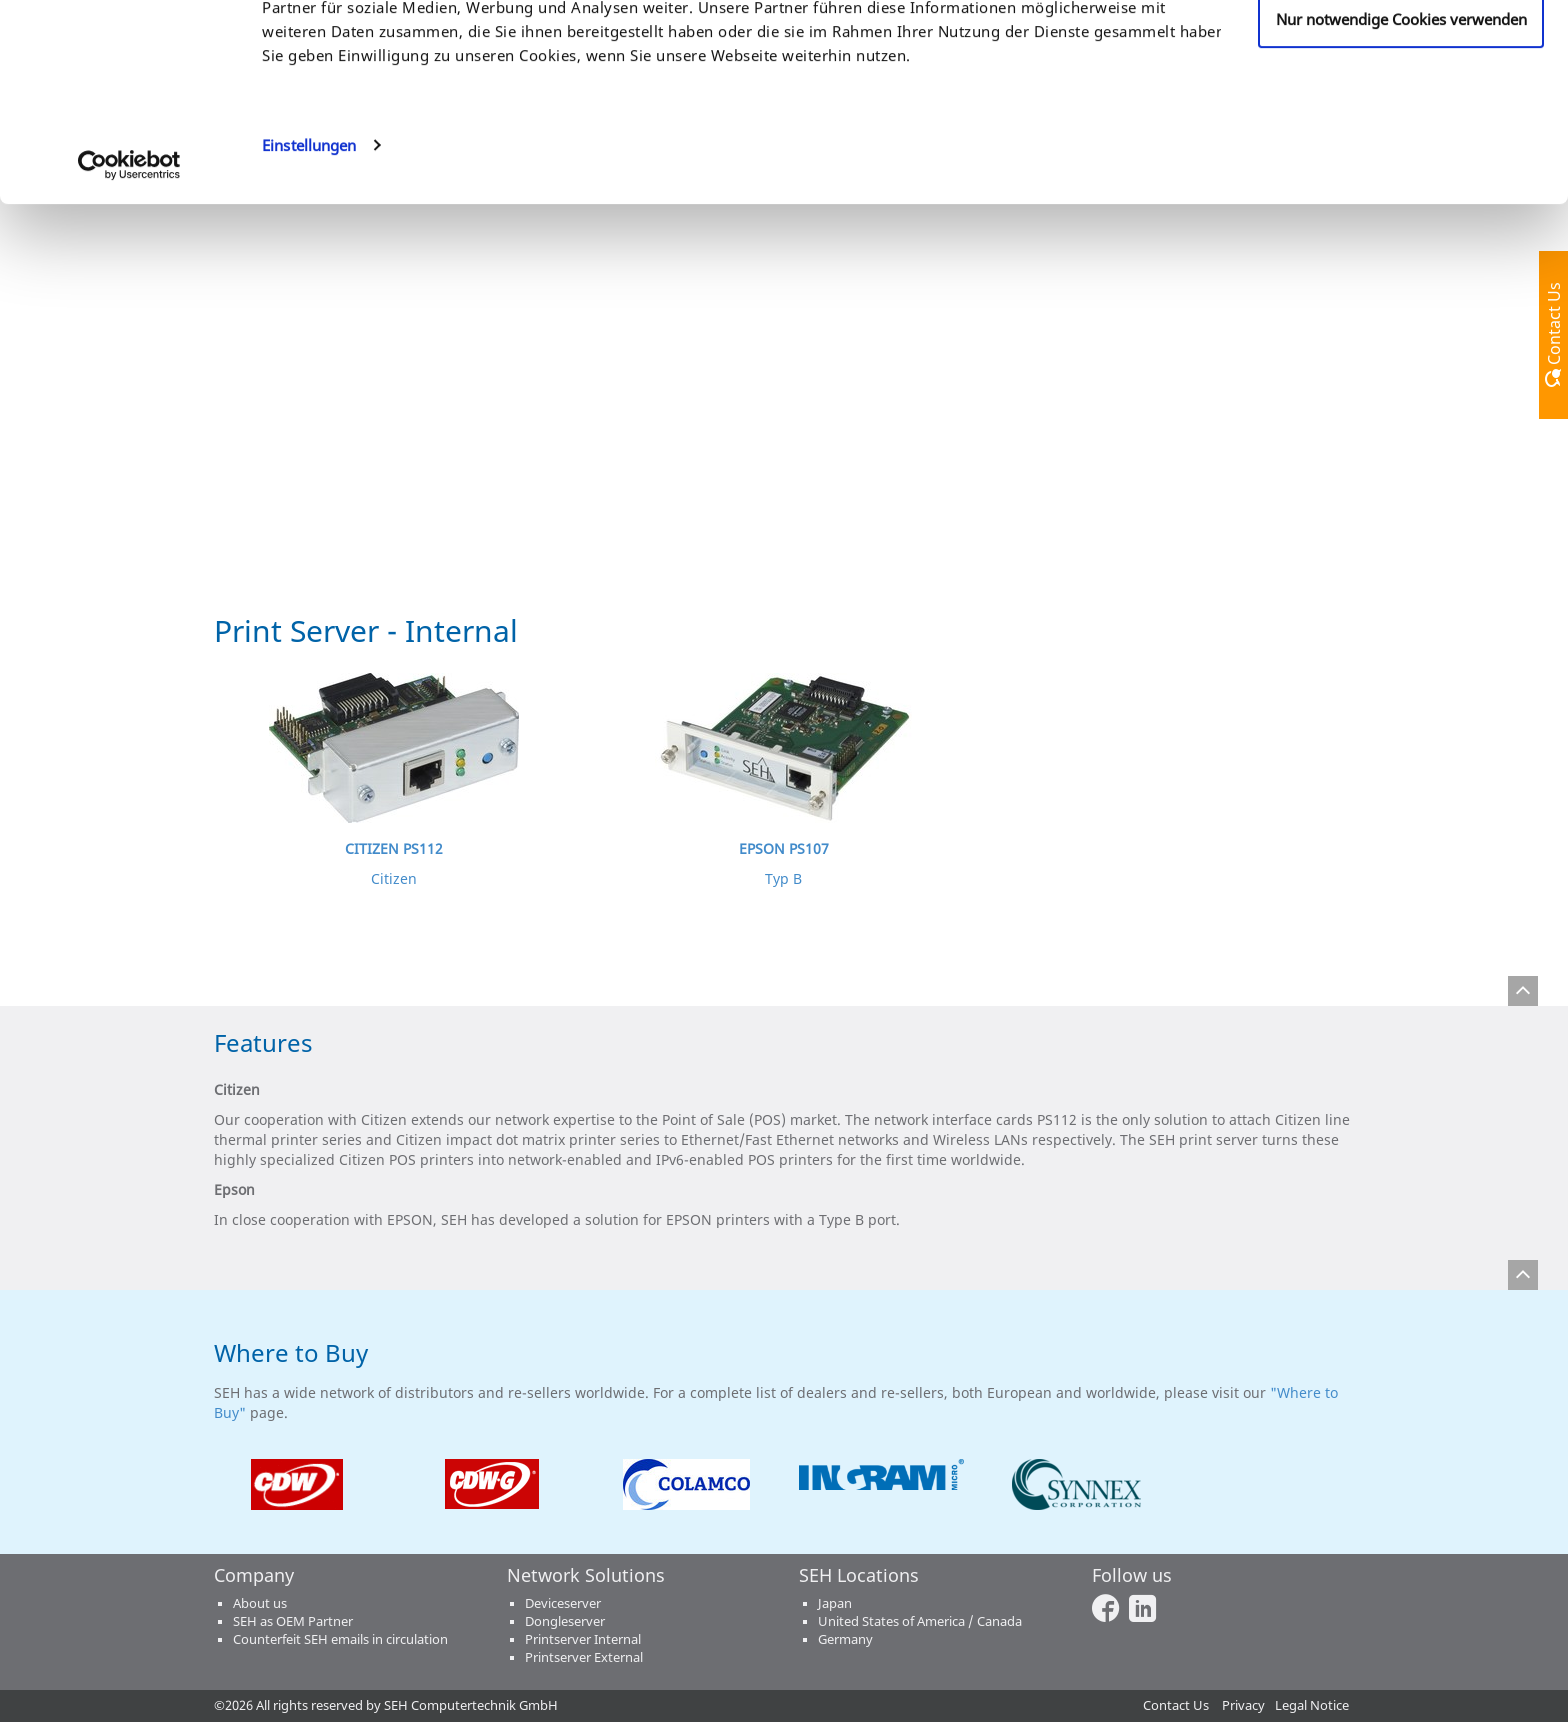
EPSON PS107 (784, 848)
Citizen (394, 878)
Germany (845, 1639)
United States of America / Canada (920, 1621)
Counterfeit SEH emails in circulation (340, 1639)
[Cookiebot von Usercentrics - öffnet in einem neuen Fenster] (129, 330)
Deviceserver (563, 1603)
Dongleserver (565, 1621)
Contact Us (1176, 1705)
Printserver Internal (583, 1639)
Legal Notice (1312, 1705)
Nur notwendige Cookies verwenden (1401, 184)
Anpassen (1401, 119)
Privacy (1243, 1705)
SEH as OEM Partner (293, 1621)
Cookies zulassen (1401, 53)
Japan (835, 1603)
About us (260, 1603)
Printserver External (584, 1657)
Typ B (783, 878)
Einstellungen (309, 310)
